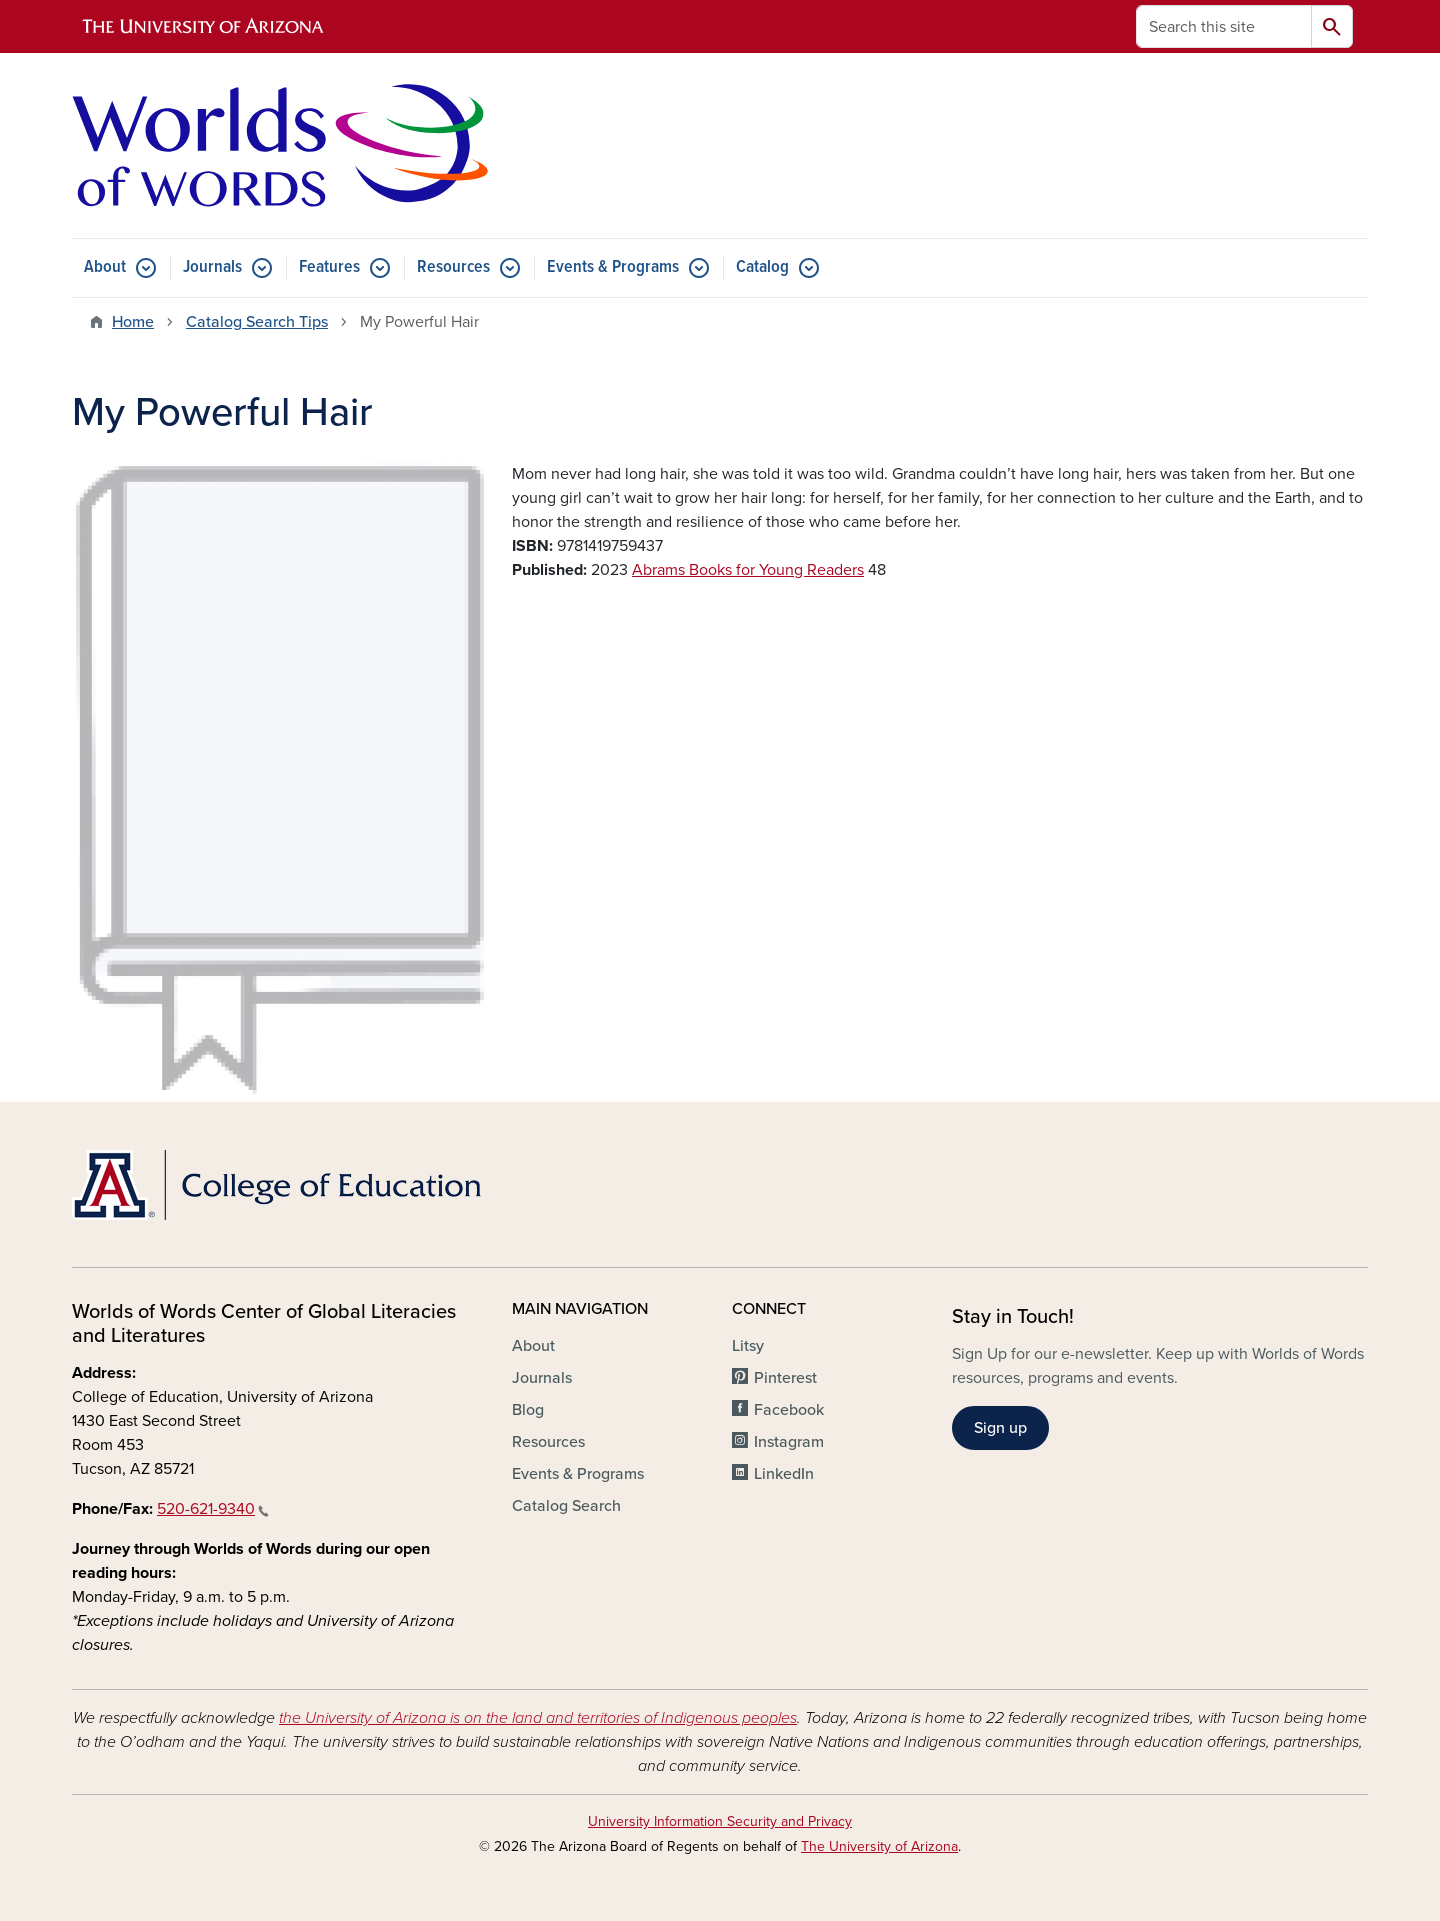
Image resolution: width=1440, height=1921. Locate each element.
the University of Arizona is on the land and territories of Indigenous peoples (538, 1718)
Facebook (789, 1410)
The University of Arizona (879, 1846)
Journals (212, 267)
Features (329, 267)
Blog (528, 1410)
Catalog (762, 267)
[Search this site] (1224, 26)
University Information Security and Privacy (720, 1821)
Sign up (1000, 1428)
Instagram (789, 1442)
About (105, 267)
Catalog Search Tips (257, 322)
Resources (453, 267)
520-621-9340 (213, 1509)
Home (133, 322)
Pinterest (785, 1378)
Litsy (748, 1346)
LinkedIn (784, 1474)
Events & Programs (613, 267)
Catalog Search (566, 1506)
